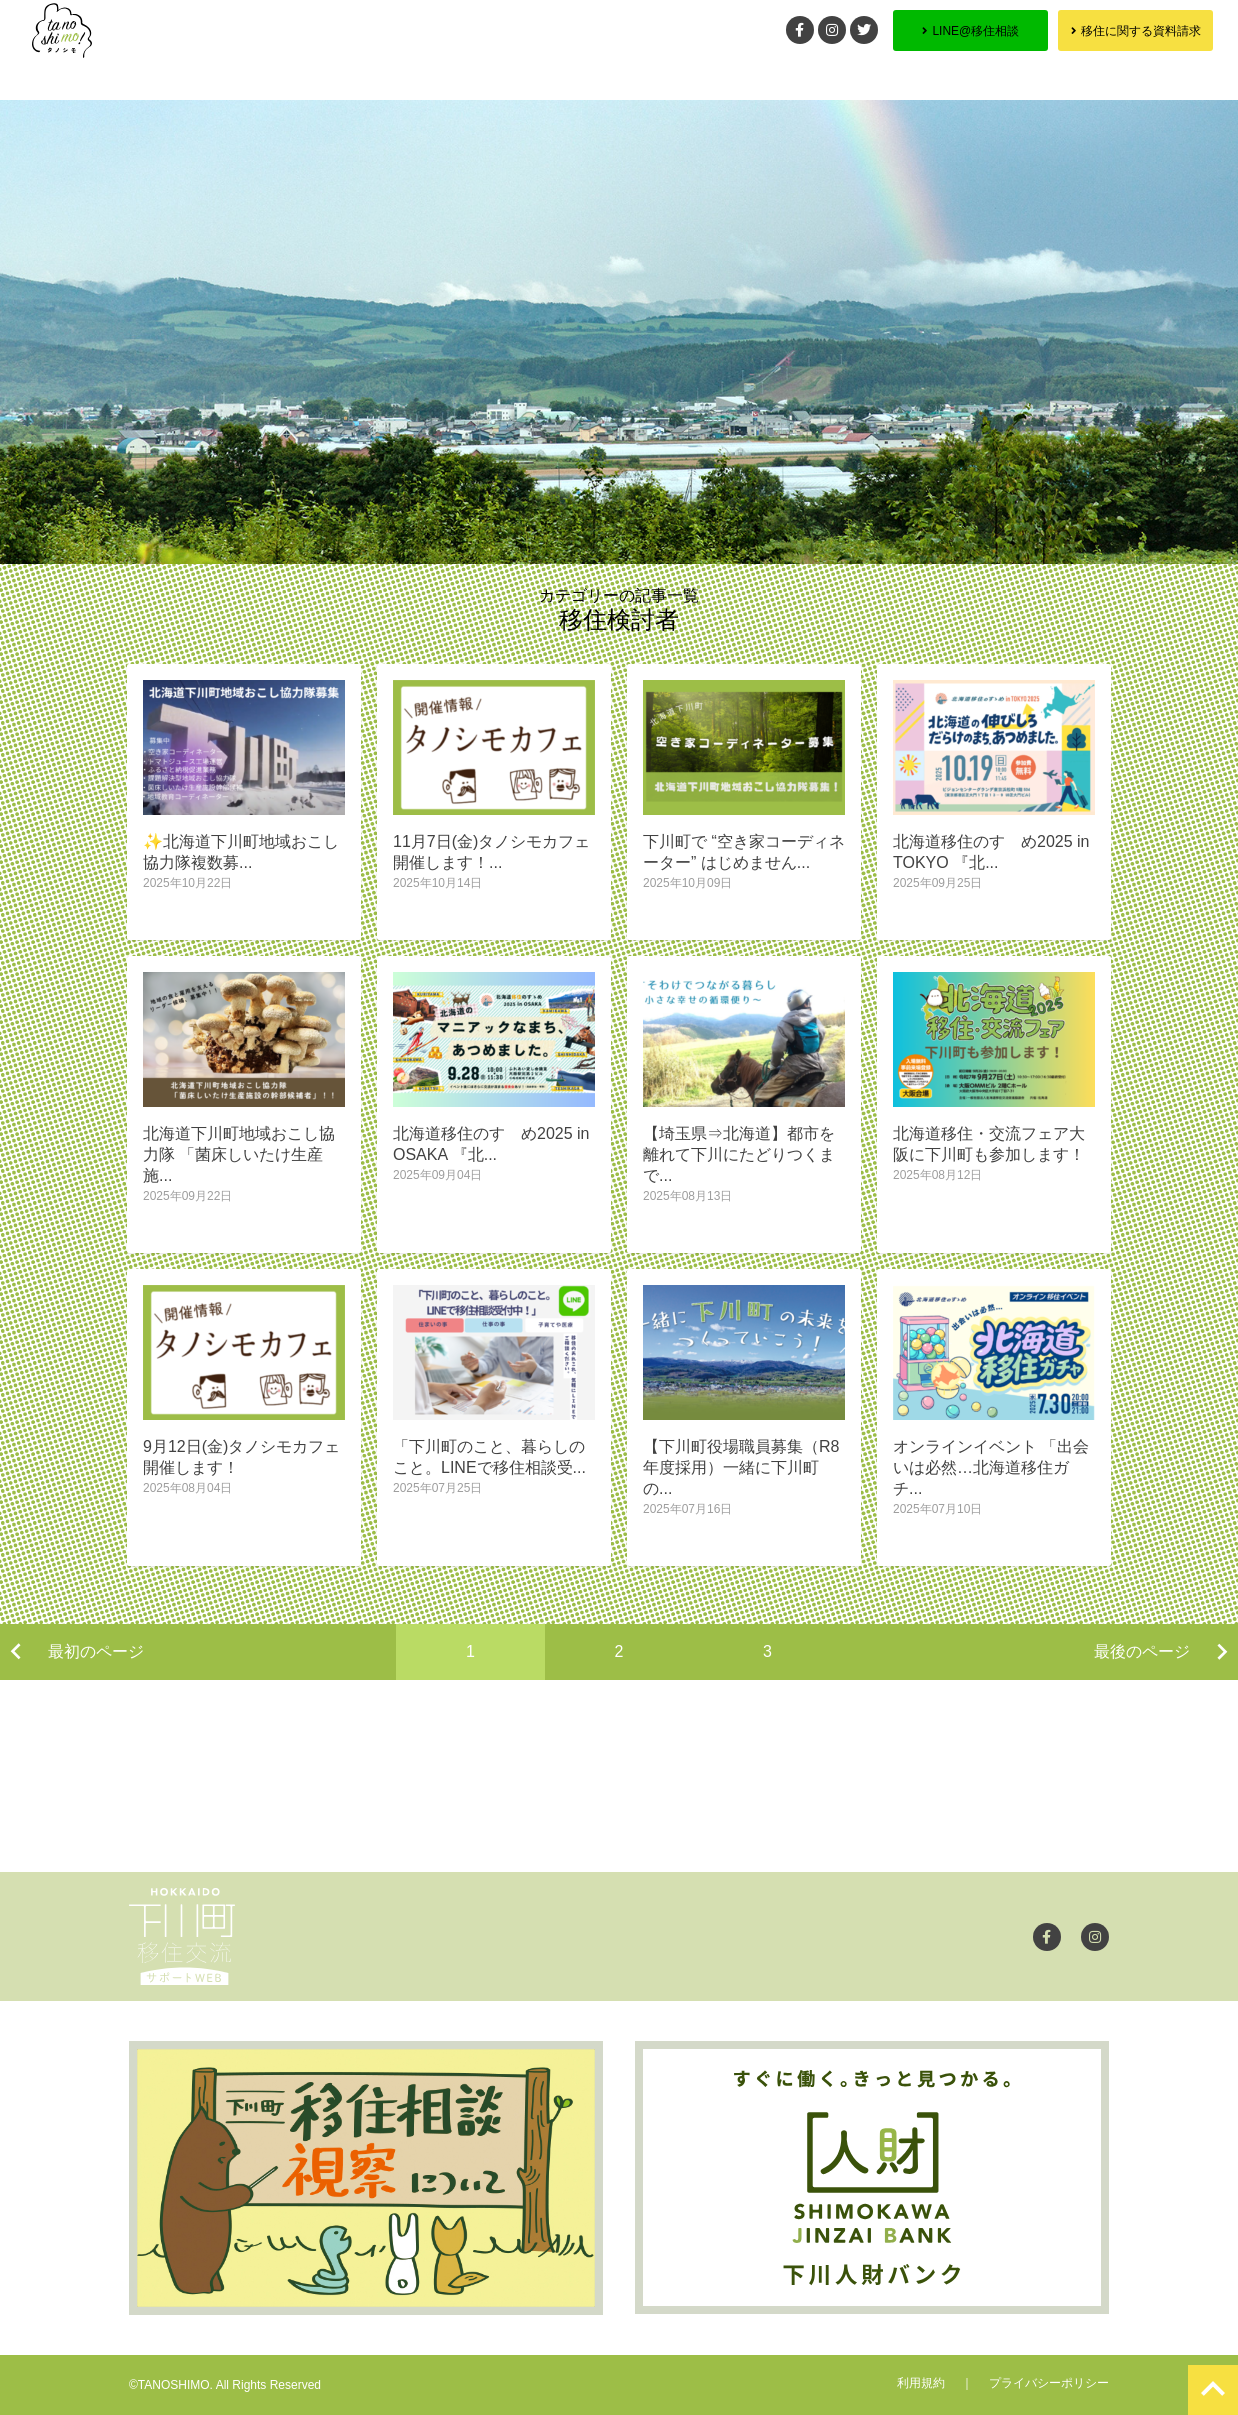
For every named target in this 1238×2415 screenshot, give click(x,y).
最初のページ (96, 1651)
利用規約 (921, 2383)
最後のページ (1142, 1651)
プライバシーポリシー (1049, 2383)
